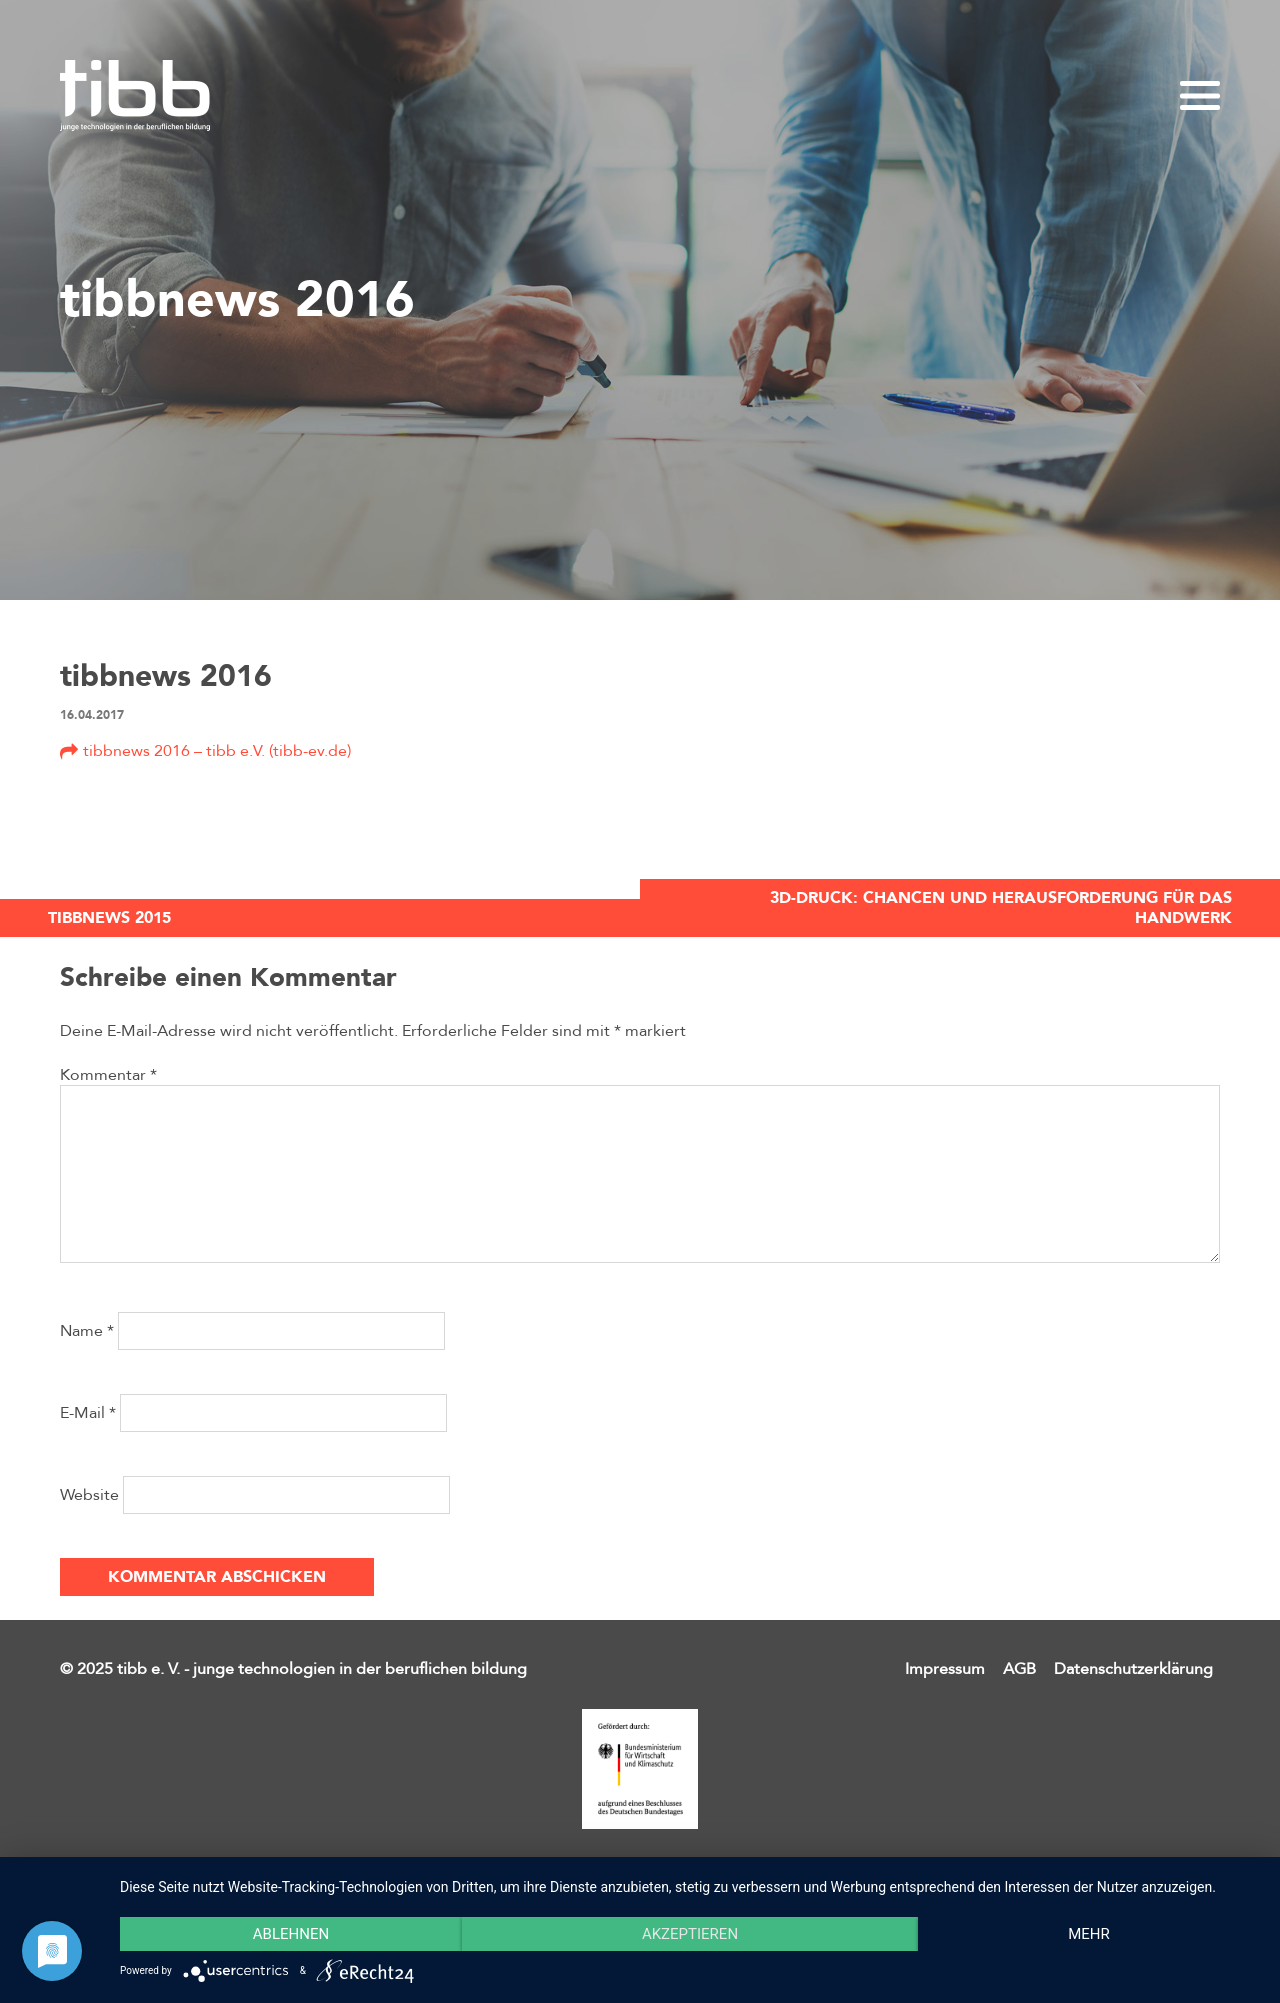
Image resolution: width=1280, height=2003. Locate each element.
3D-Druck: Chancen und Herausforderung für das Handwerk (1001, 908)
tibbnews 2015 (109, 918)
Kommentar (108, 1075)
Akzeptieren (690, 1934)
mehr (1089, 1934)
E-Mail (88, 1413)
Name (87, 1331)
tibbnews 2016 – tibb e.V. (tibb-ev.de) (217, 751)
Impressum (945, 1669)
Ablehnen (291, 1934)
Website (89, 1495)
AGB (1019, 1669)
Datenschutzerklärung (1133, 1669)
